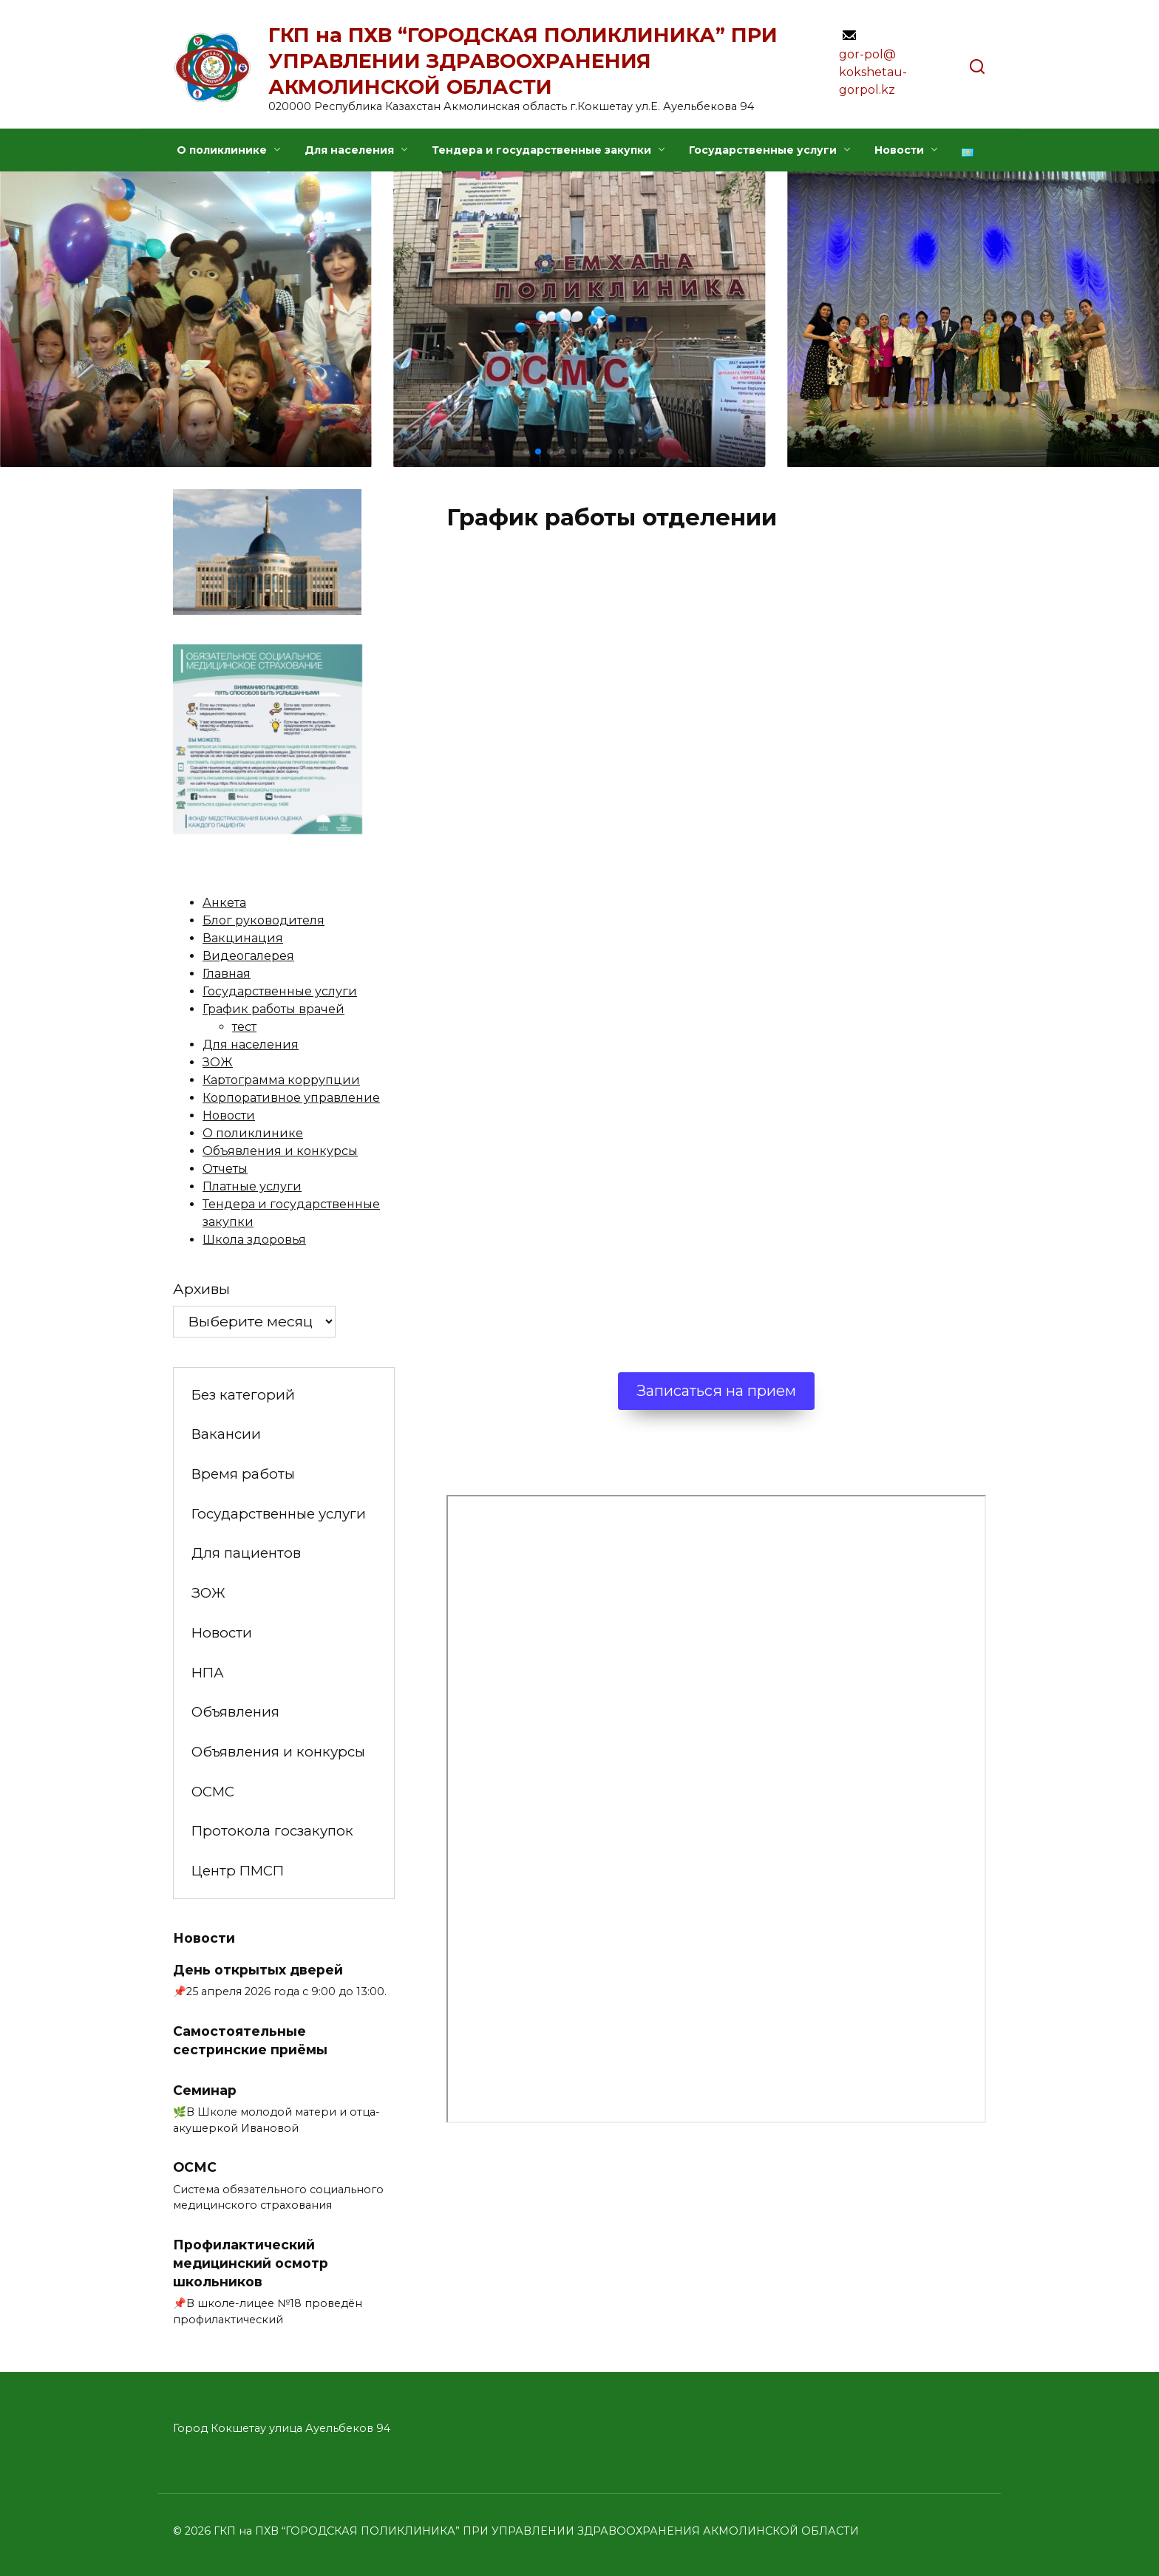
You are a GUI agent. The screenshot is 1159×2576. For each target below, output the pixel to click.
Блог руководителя (263, 920)
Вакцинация (243, 938)
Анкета (224, 903)
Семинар (205, 2089)
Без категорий (243, 1394)
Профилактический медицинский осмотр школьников (250, 2263)
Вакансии (226, 1433)
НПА (207, 1672)
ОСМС (212, 1791)
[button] (526, 451)
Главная (227, 974)
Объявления (235, 1711)
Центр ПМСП (237, 1870)
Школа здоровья (254, 1240)
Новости (899, 150)
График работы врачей (273, 1009)
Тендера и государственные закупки (541, 150)
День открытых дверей (258, 1969)
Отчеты (225, 1169)
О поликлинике (222, 150)
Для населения (349, 150)
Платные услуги (252, 1186)
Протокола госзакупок (272, 1830)
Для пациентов (246, 1552)
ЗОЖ (218, 1062)
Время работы (243, 1473)
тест (244, 1027)
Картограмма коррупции (281, 1080)
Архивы (201, 1289)
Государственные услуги (763, 150)
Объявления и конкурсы (280, 1151)
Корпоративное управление (291, 1098)
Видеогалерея (248, 956)
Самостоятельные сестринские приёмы (250, 2040)
